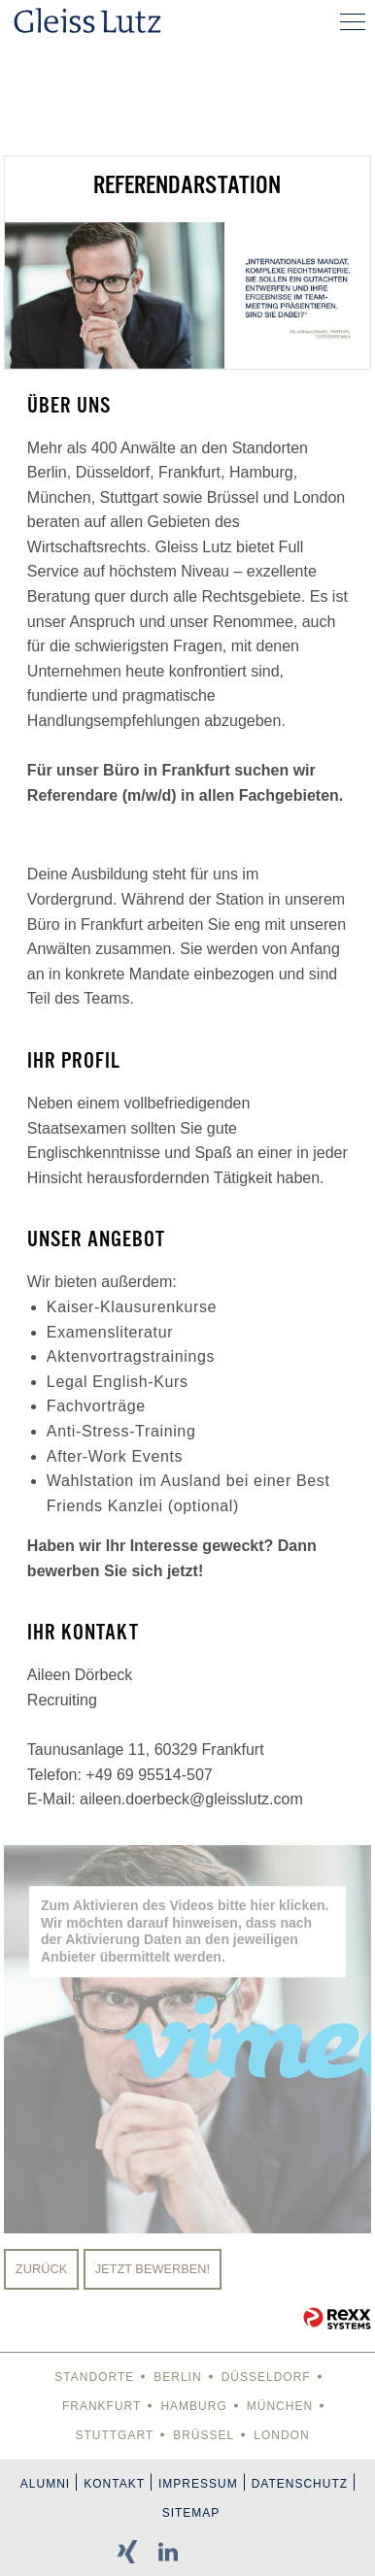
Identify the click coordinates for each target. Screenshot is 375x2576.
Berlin (177, 2377)
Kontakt (114, 2484)
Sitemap (191, 2513)
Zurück (41, 2269)
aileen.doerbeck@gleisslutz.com (191, 1799)
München (280, 2406)
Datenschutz (300, 2484)
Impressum (198, 2484)
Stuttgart (114, 2435)
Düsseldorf (266, 2377)
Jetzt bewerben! (153, 2269)
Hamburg (193, 2406)
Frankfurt (101, 2406)
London (281, 2435)
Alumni (45, 2484)
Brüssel (203, 2435)
